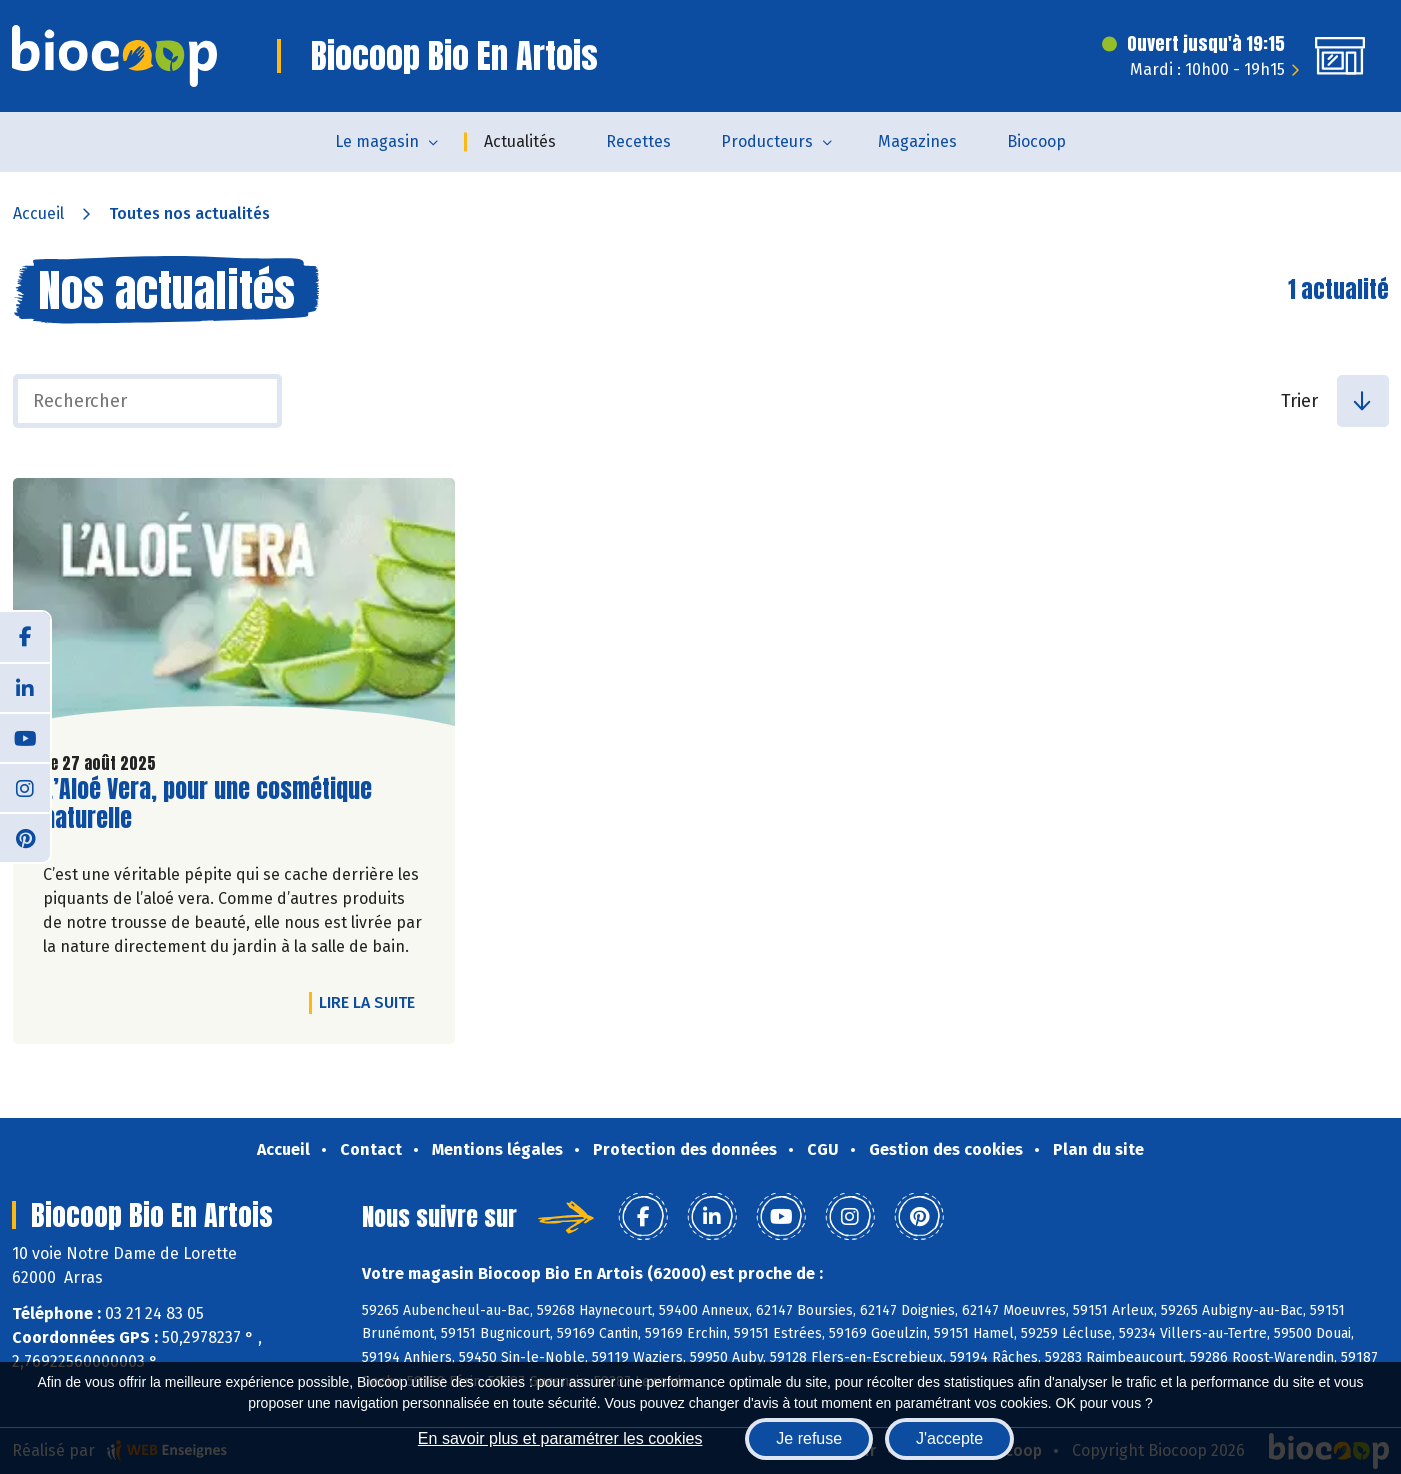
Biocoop (1036, 141)
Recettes (638, 141)
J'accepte (949, 1438)
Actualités (520, 141)
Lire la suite (372, 1002)
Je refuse (809, 1438)
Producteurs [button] (767, 141)
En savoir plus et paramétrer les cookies (560, 1438)
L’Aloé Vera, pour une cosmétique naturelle (207, 804)
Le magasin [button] (377, 141)
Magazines (917, 141)
